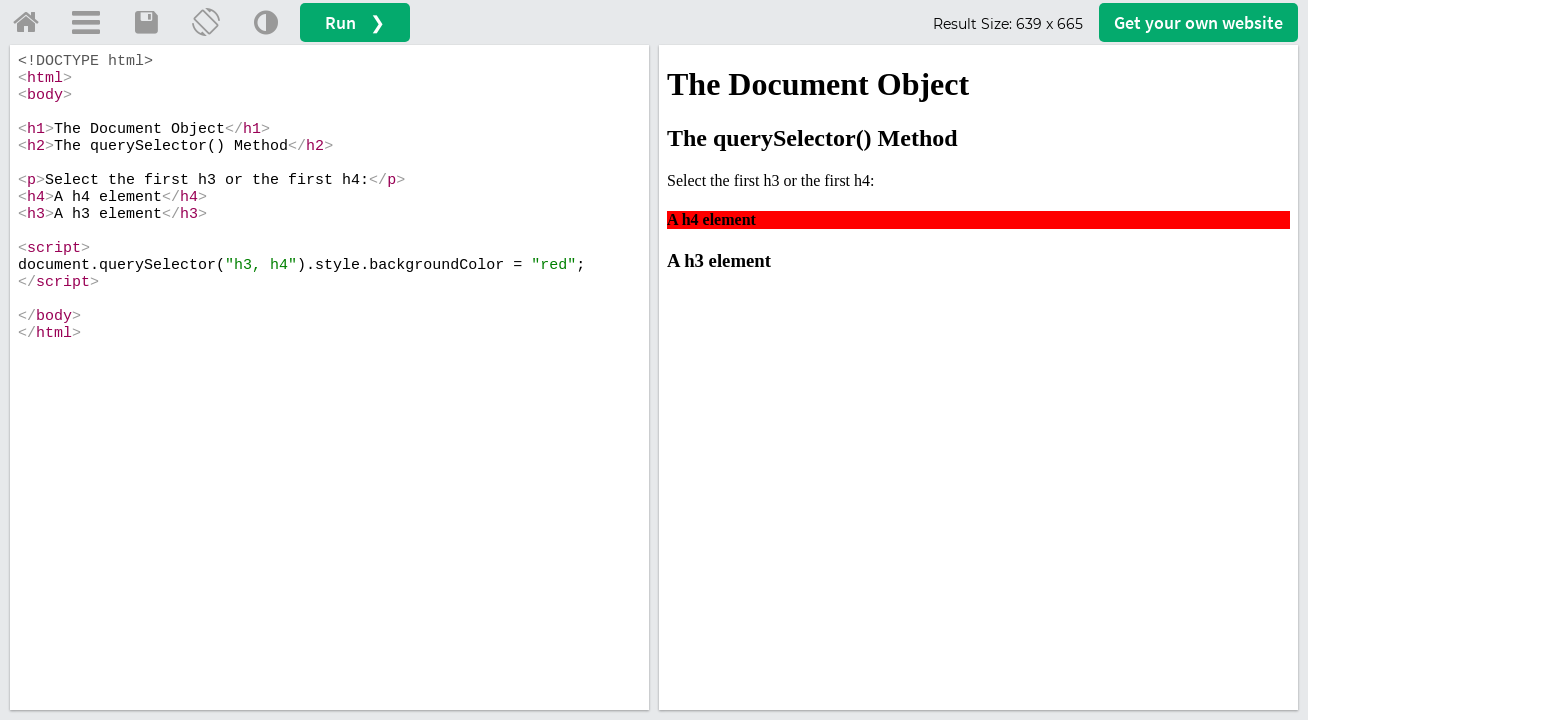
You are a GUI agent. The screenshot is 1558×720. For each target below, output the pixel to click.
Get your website (1198, 22)
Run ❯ (355, 22)
